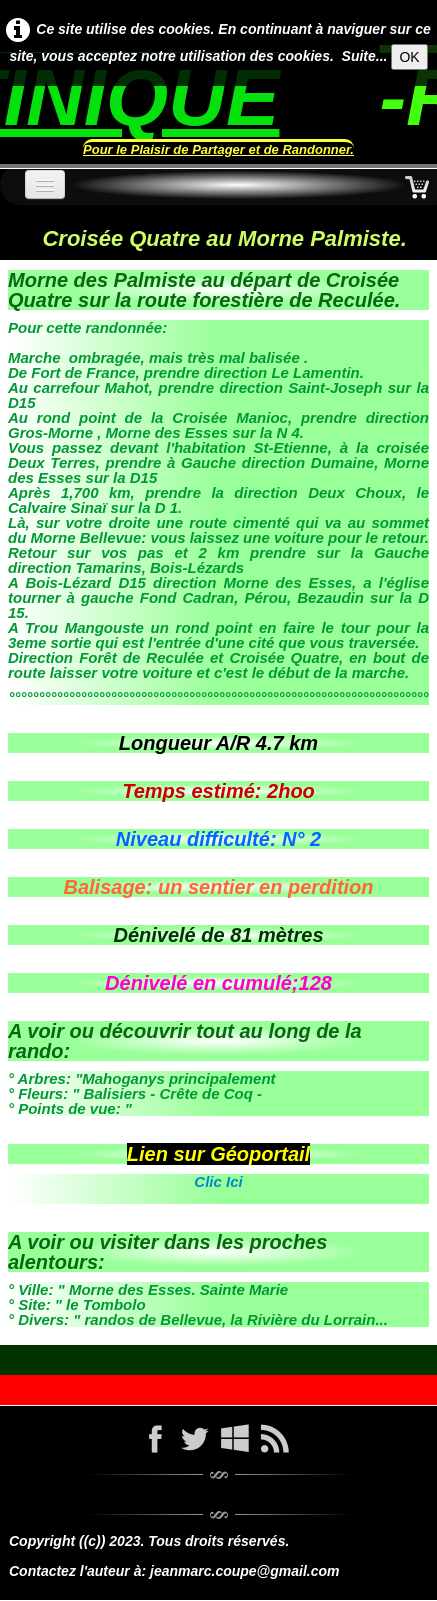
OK (409, 57)
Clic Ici (218, 1181)
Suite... (365, 56)
